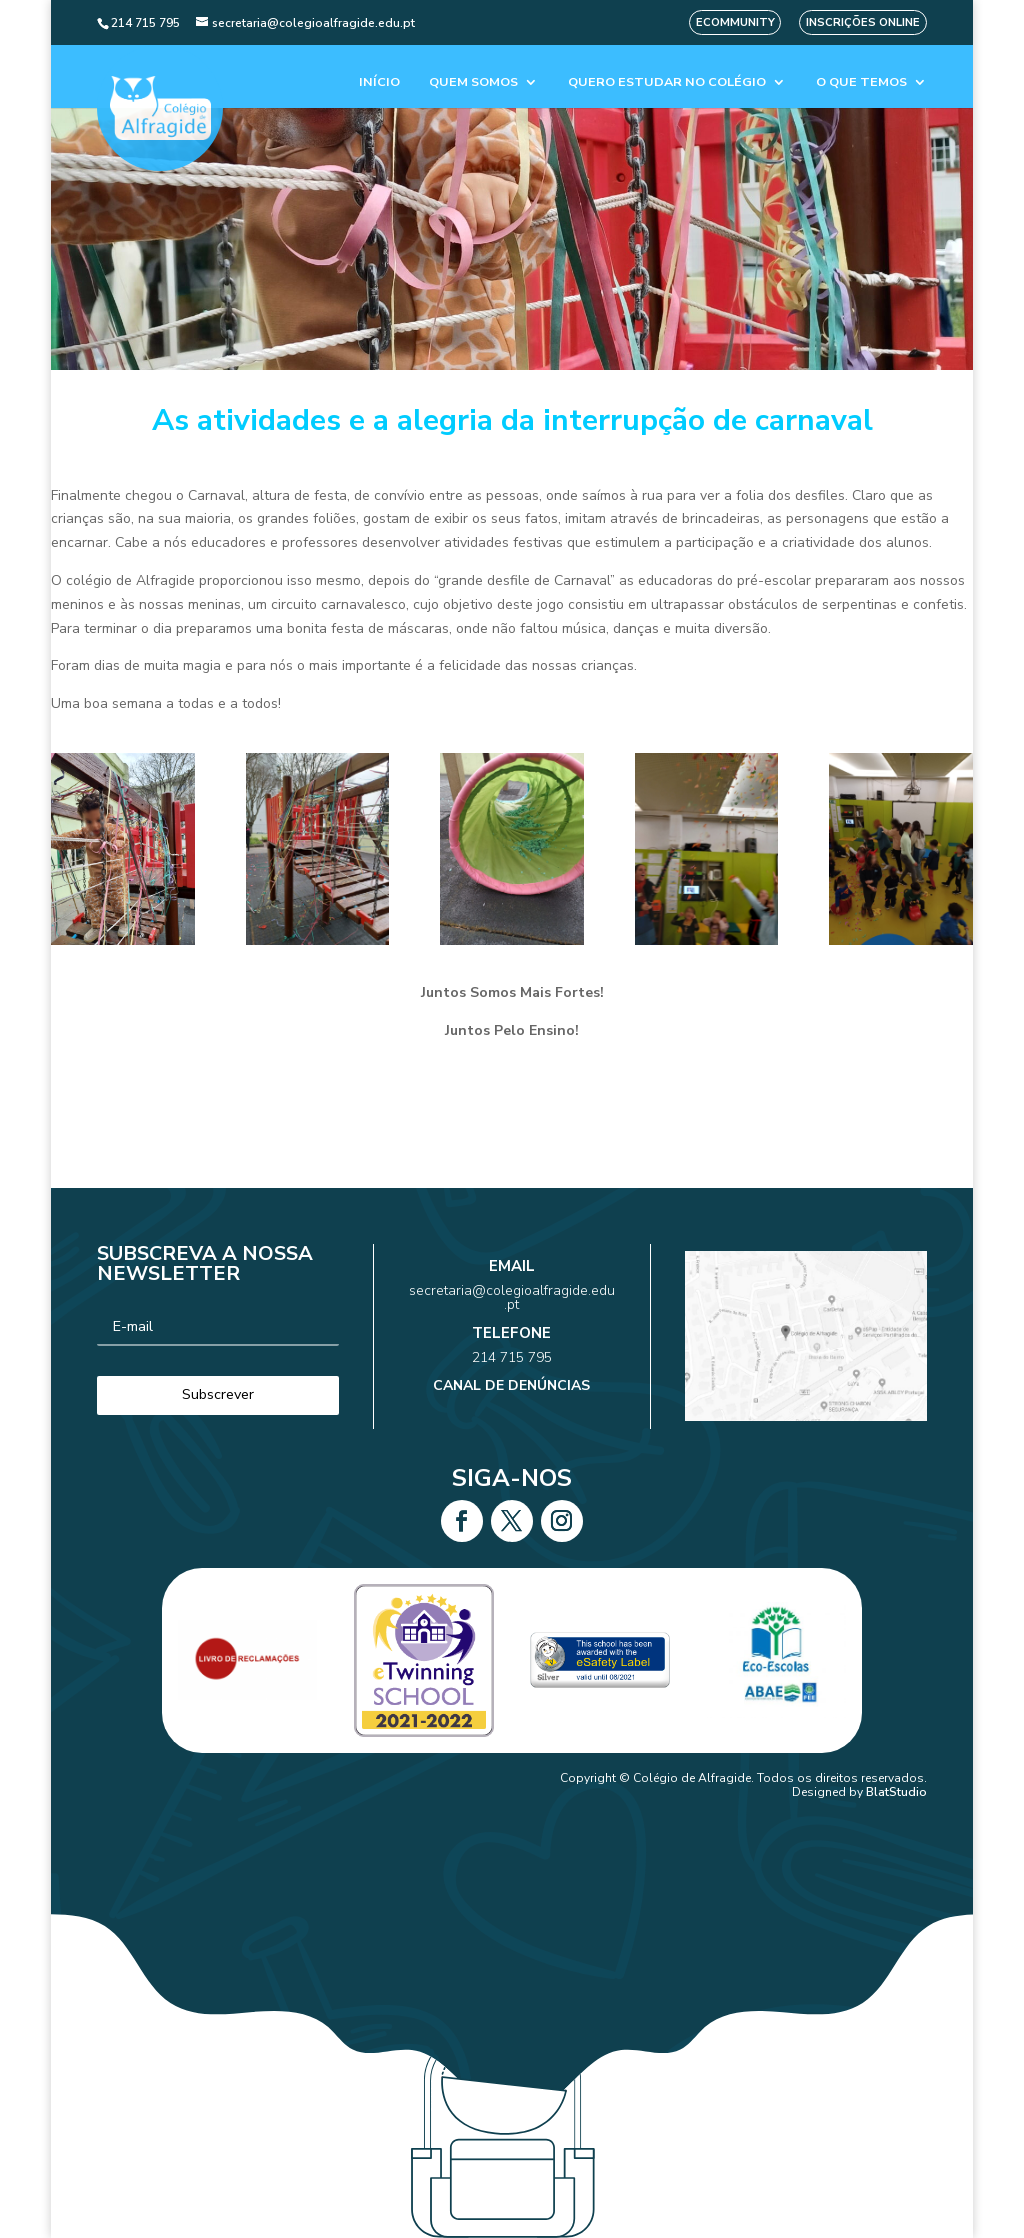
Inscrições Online (863, 22)
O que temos (861, 82)
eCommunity (735, 22)
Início (379, 82)
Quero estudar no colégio (667, 82)
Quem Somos (473, 82)
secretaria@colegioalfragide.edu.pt (512, 1313)
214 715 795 (512, 1348)
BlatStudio (896, 1792)
